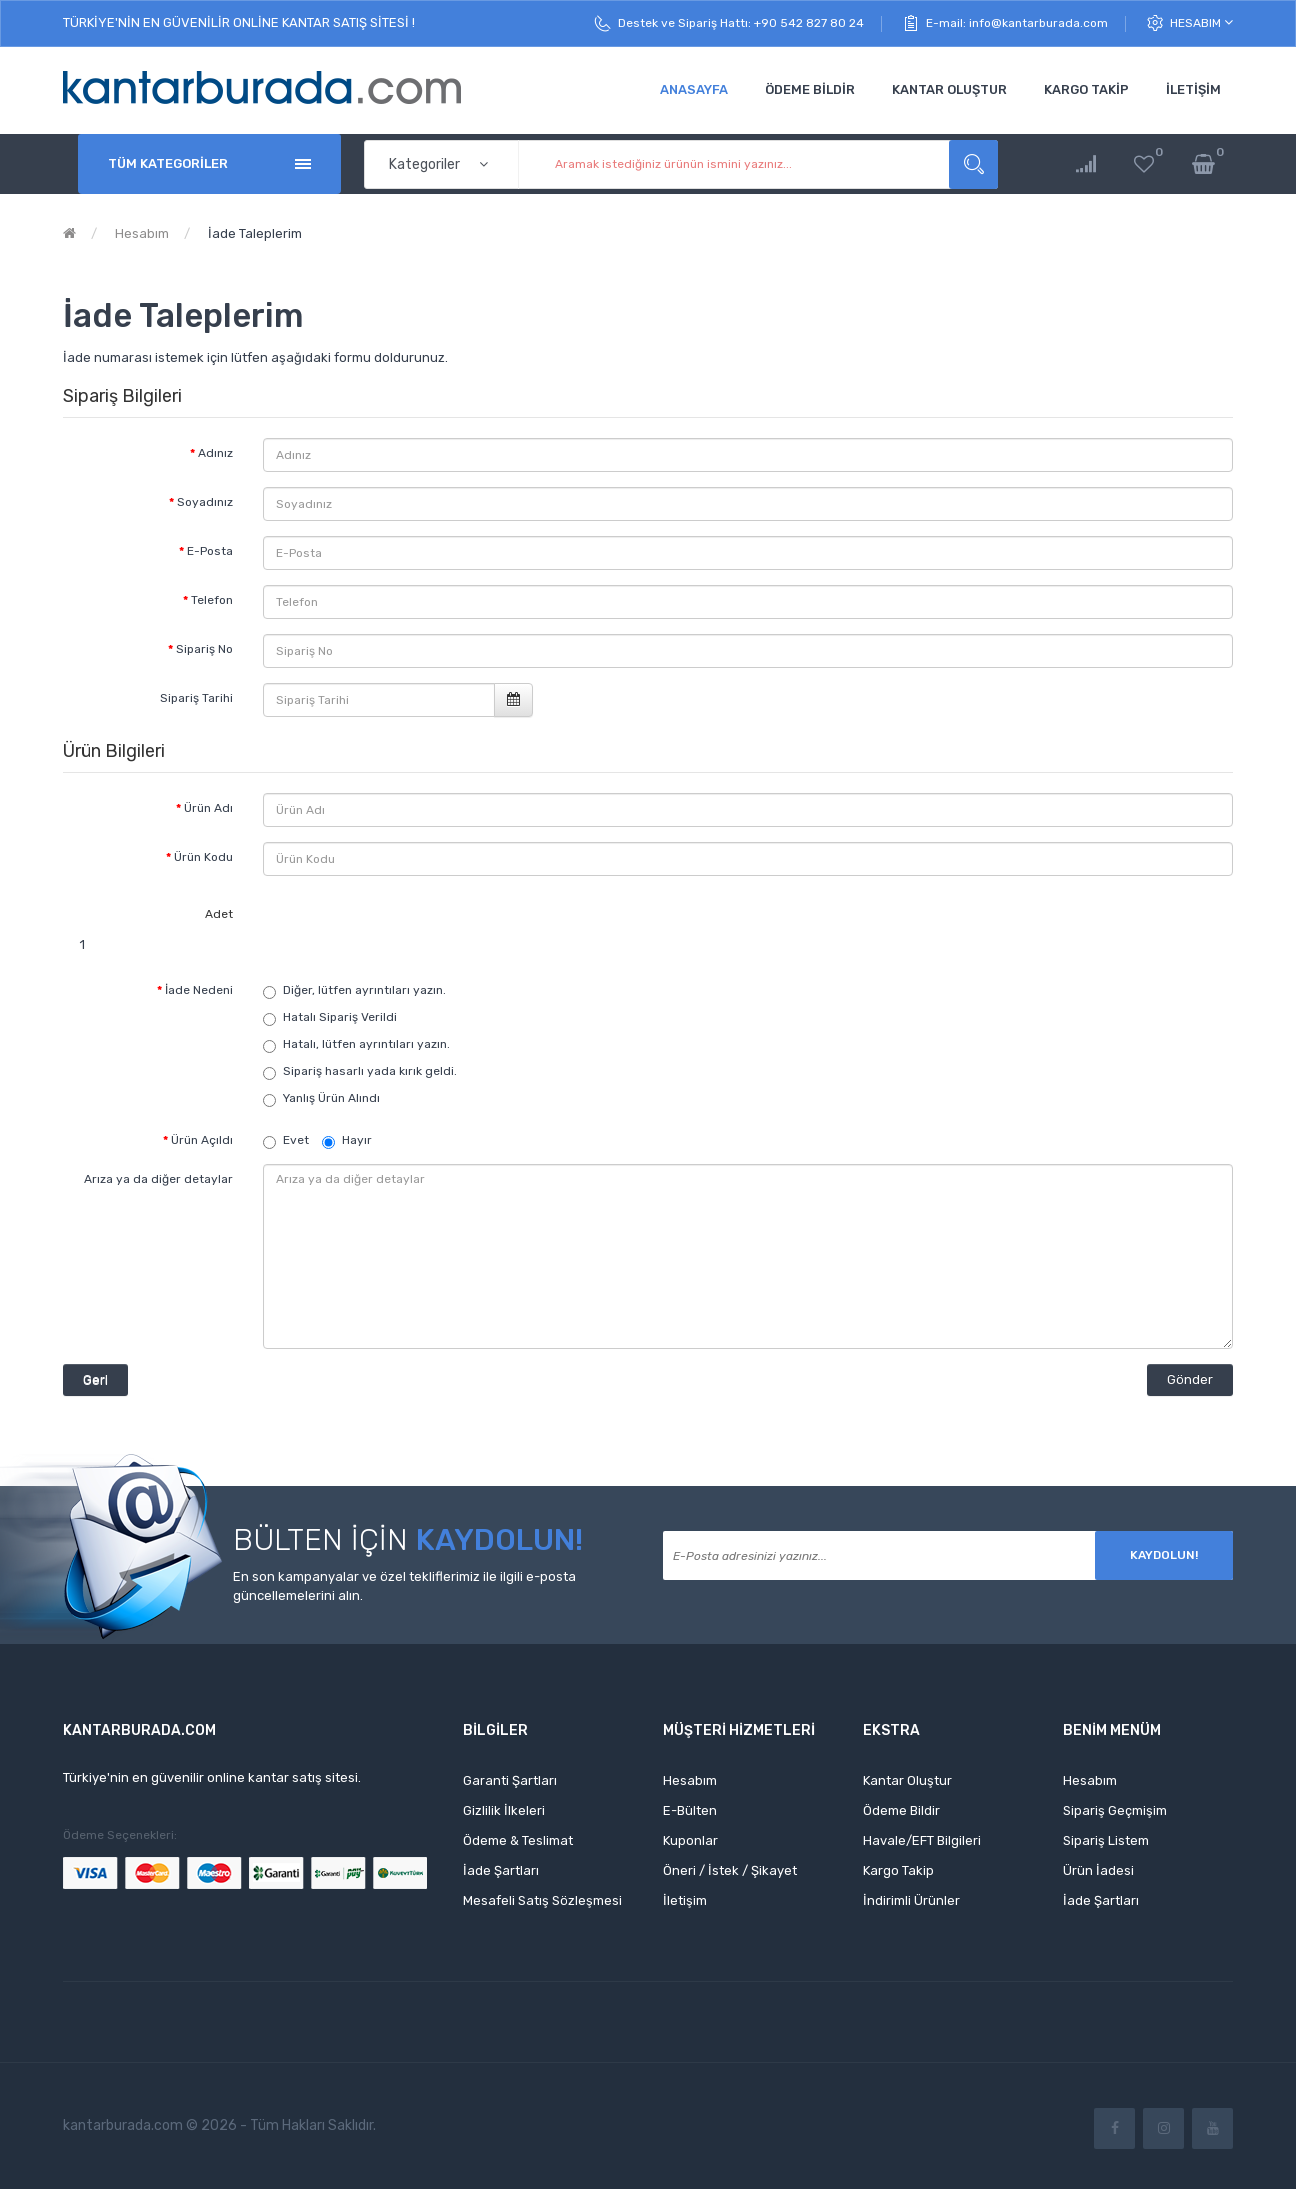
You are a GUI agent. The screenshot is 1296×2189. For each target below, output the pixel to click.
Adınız (215, 453)
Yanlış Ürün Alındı (331, 1098)
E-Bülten (690, 1810)
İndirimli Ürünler (911, 1900)
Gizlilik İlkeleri (504, 1810)
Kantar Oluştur (907, 1780)
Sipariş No (204, 649)
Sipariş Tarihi (196, 698)
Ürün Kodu (203, 857)
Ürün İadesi (1098, 1870)
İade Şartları (501, 1870)
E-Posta (210, 551)
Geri (95, 1379)
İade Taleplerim (253, 233)
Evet (286, 1141)
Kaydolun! (1164, 1555)
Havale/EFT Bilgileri (922, 1840)
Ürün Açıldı (202, 1140)
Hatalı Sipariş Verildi (340, 1017)
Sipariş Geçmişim (1115, 1810)
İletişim (685, 1900)
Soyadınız (205, 502)
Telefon (212, 600)
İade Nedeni (199, 990)
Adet (219, 914)
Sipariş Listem (1106, 1840)
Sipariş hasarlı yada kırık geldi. (370, 1071)
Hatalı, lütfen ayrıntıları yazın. (366, 1044)
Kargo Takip (898, 1870)
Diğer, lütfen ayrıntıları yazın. (364, 990)
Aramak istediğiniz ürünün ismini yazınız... (973, 164)
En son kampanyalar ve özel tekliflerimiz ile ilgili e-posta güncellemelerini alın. (404, 1586)
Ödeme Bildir (901, 1810)
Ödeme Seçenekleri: (120, 1835)
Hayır (347, 1141)
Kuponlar (690, 1840)
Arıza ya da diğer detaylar (158, 1179)
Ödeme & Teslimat (518, 1840)
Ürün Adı (208, 808)
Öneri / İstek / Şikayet (730, 1870)
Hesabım (1201, 22)
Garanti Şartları (510, 1780)
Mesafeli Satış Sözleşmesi (542, 1900)
